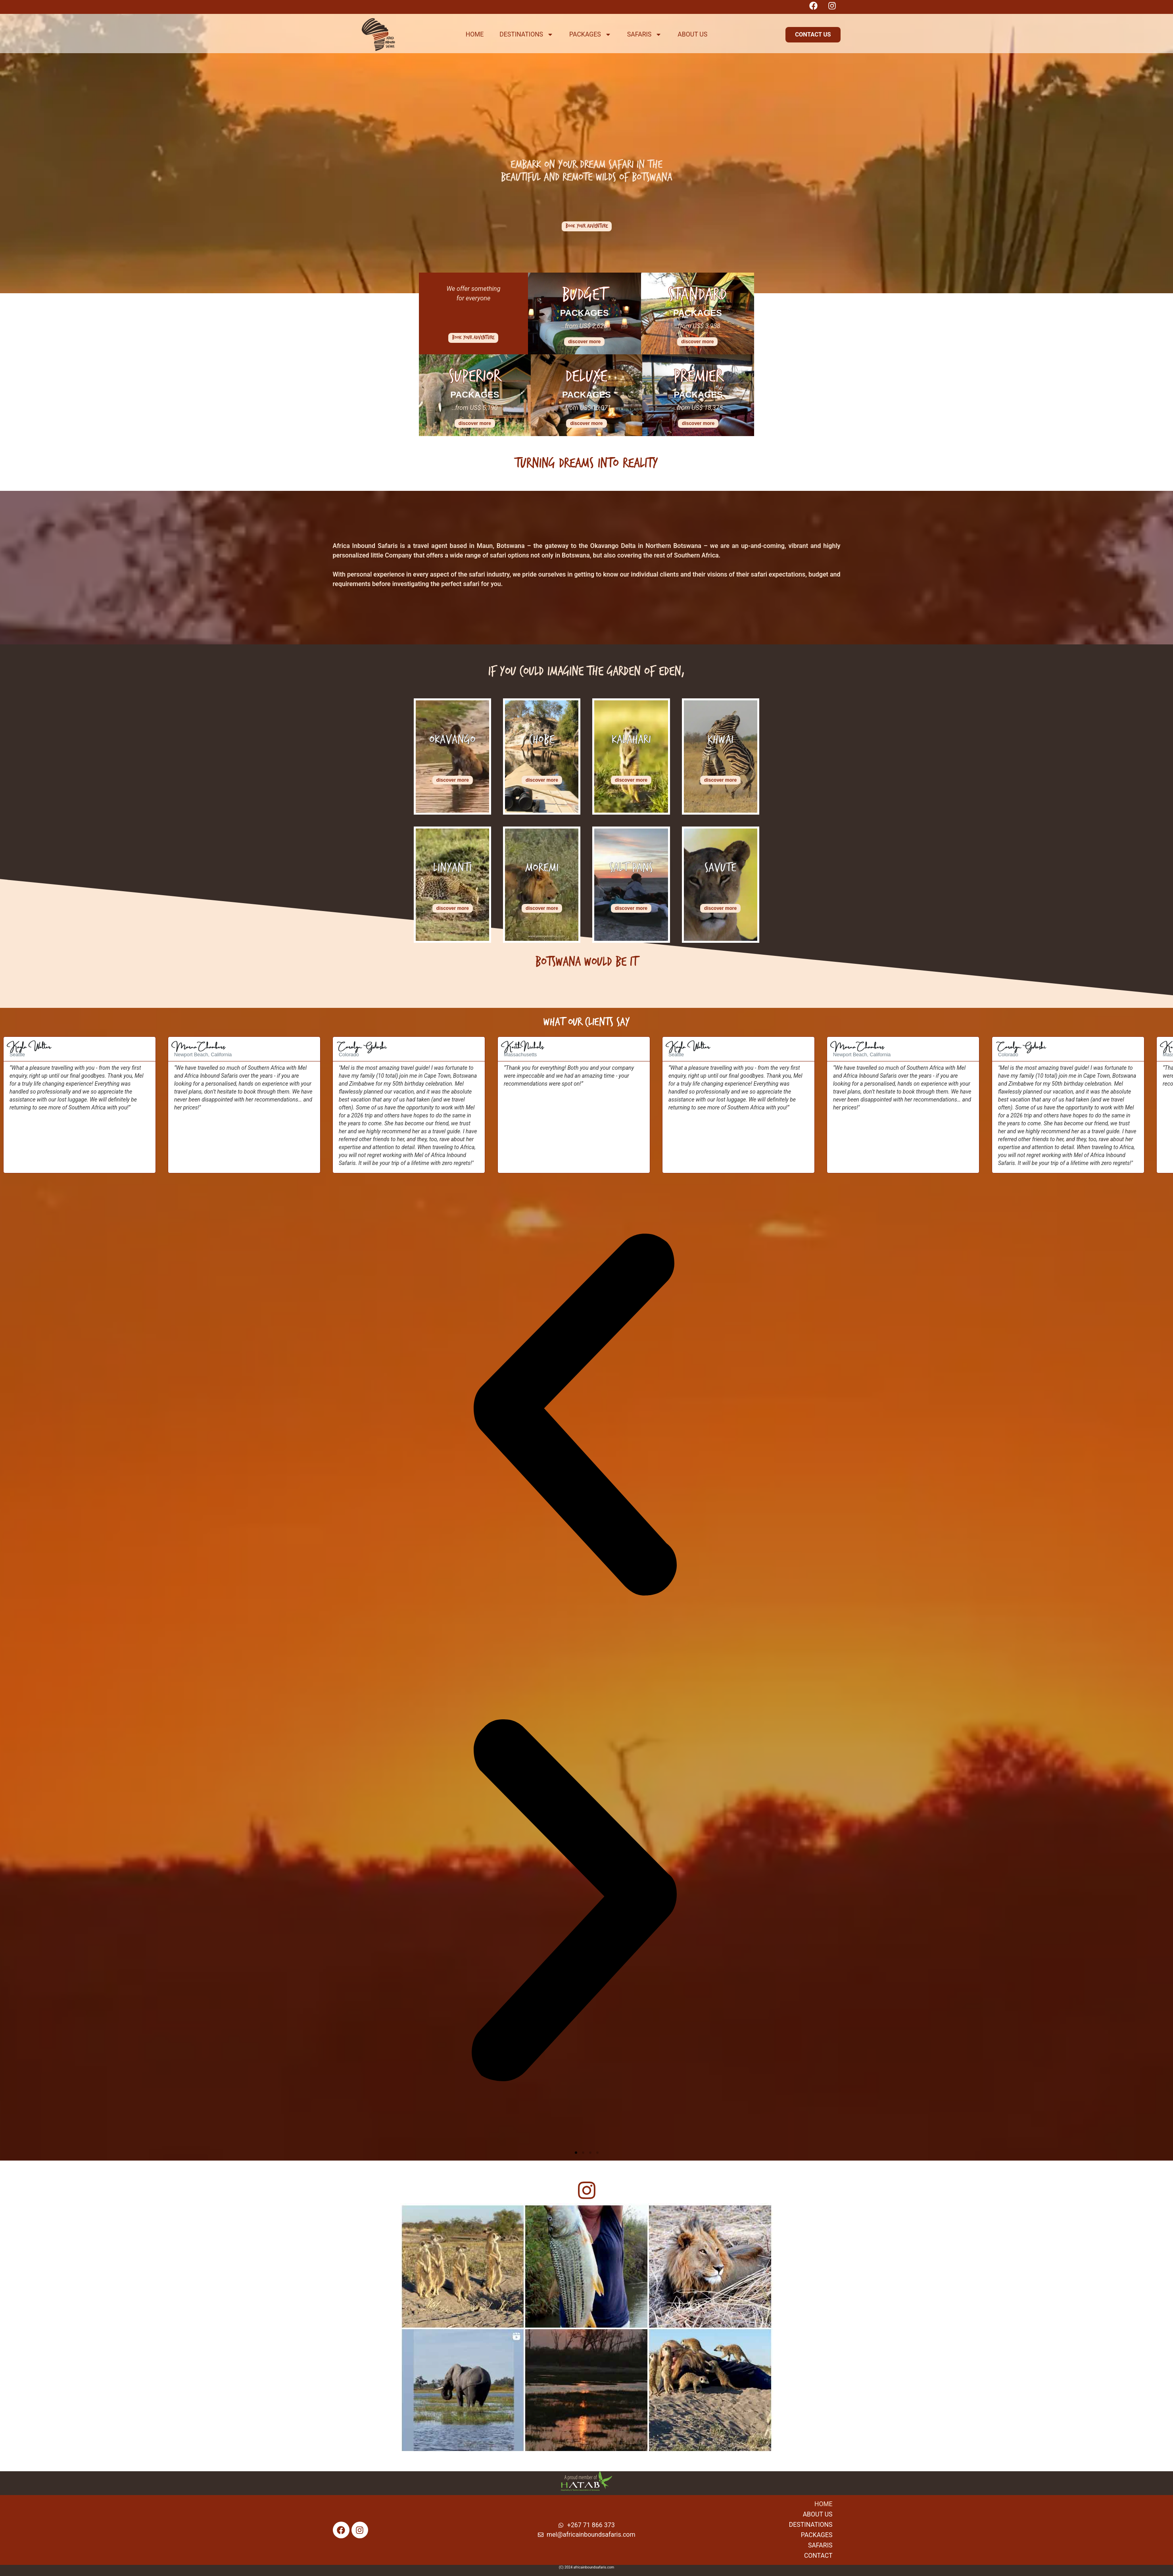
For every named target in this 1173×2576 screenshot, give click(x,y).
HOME (475, 34)
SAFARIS (644, 34)
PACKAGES (590, 34)
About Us (818, 2514)
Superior (475, 376)
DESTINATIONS (526, 34)
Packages (817, 2535)
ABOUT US (692, 34)
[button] (812, 34)
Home (823, 2504)
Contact (818, 2555)
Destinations (811, 2524)
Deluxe (586, 376)
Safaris (820, 2545)
